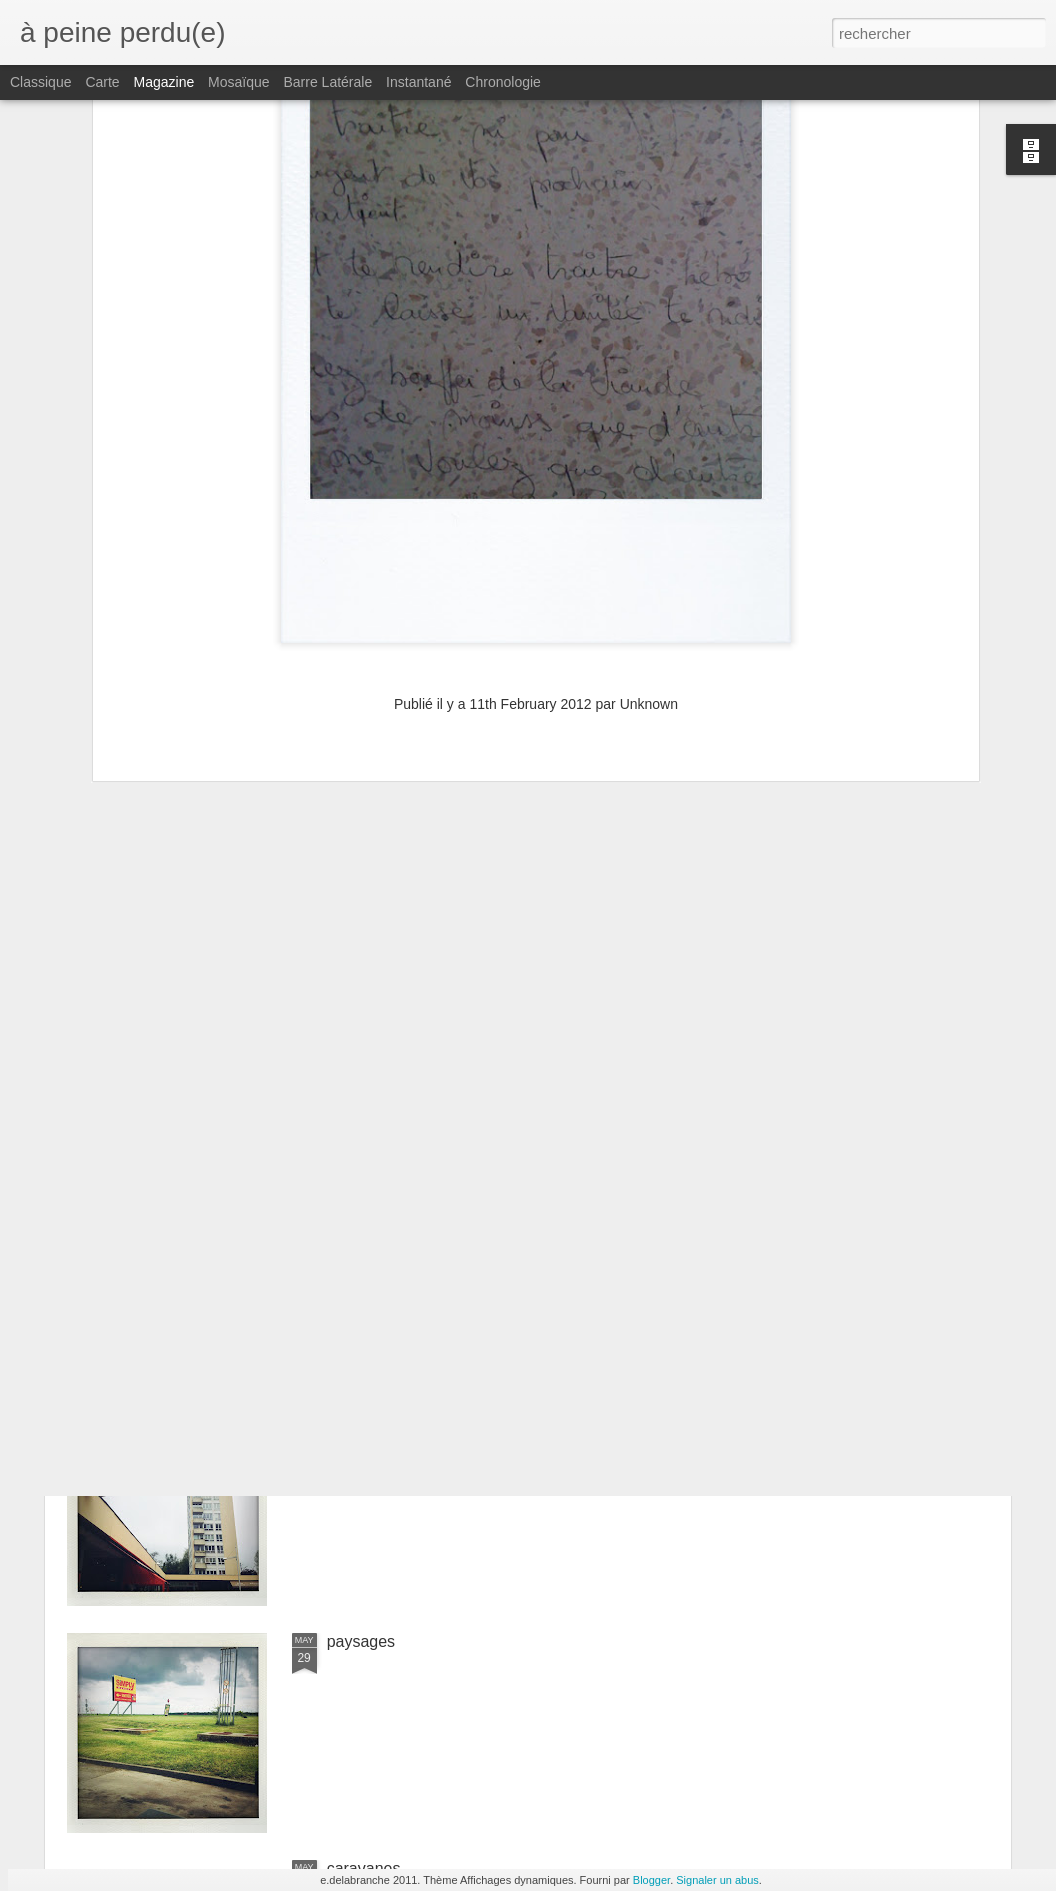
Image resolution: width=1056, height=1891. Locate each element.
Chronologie (503, 82)
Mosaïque (238, 82)
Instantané (418, 82)
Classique (40, 82)
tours (345, 1414)
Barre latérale (327, 82)
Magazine (164, 82)
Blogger (651, 1880)
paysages (361, 1641)
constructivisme (382, 1187)
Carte (102, 82)
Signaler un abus (717, 1880)
